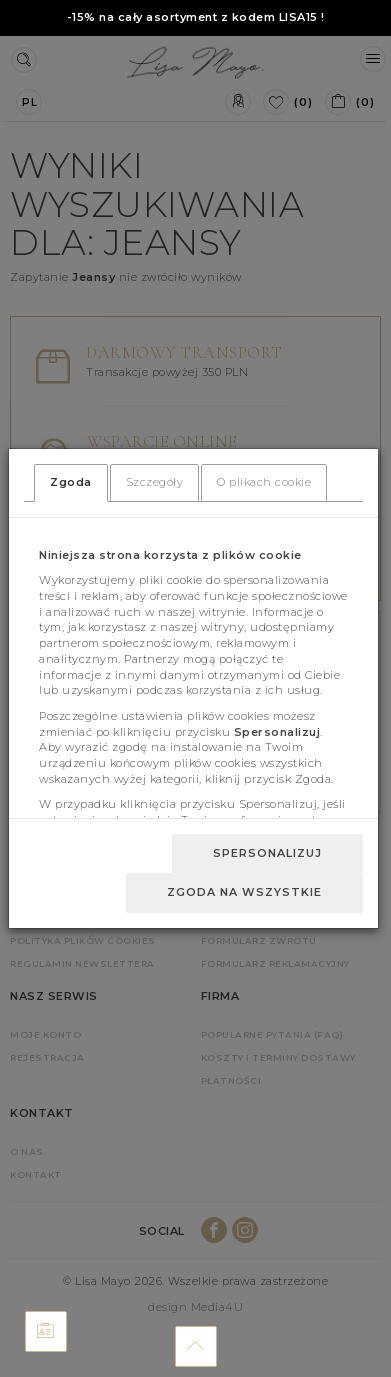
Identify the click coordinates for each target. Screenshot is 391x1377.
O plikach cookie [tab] (264, 482)
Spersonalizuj (267, 853)
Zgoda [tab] (71, 482)
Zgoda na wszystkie (244, 892)
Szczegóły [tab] (155, 482)
